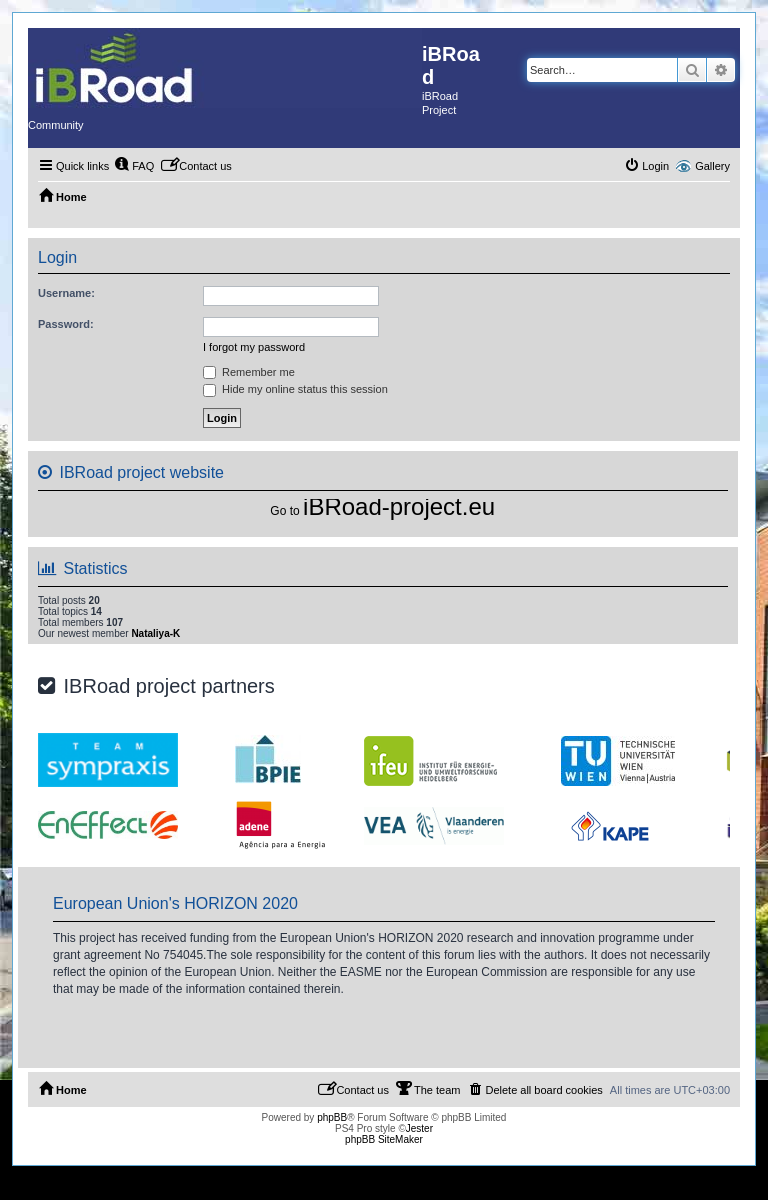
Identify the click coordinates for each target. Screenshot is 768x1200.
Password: (66, 324)
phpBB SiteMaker (384, 1139)
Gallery (712, 166)
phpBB (332, 1117)
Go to (284, 511)
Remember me (249, 372)
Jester (419, 1128)
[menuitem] (134, 166)
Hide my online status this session (295, 389)
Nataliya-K (155, 633)
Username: (66, 293)
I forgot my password (254, 347)
